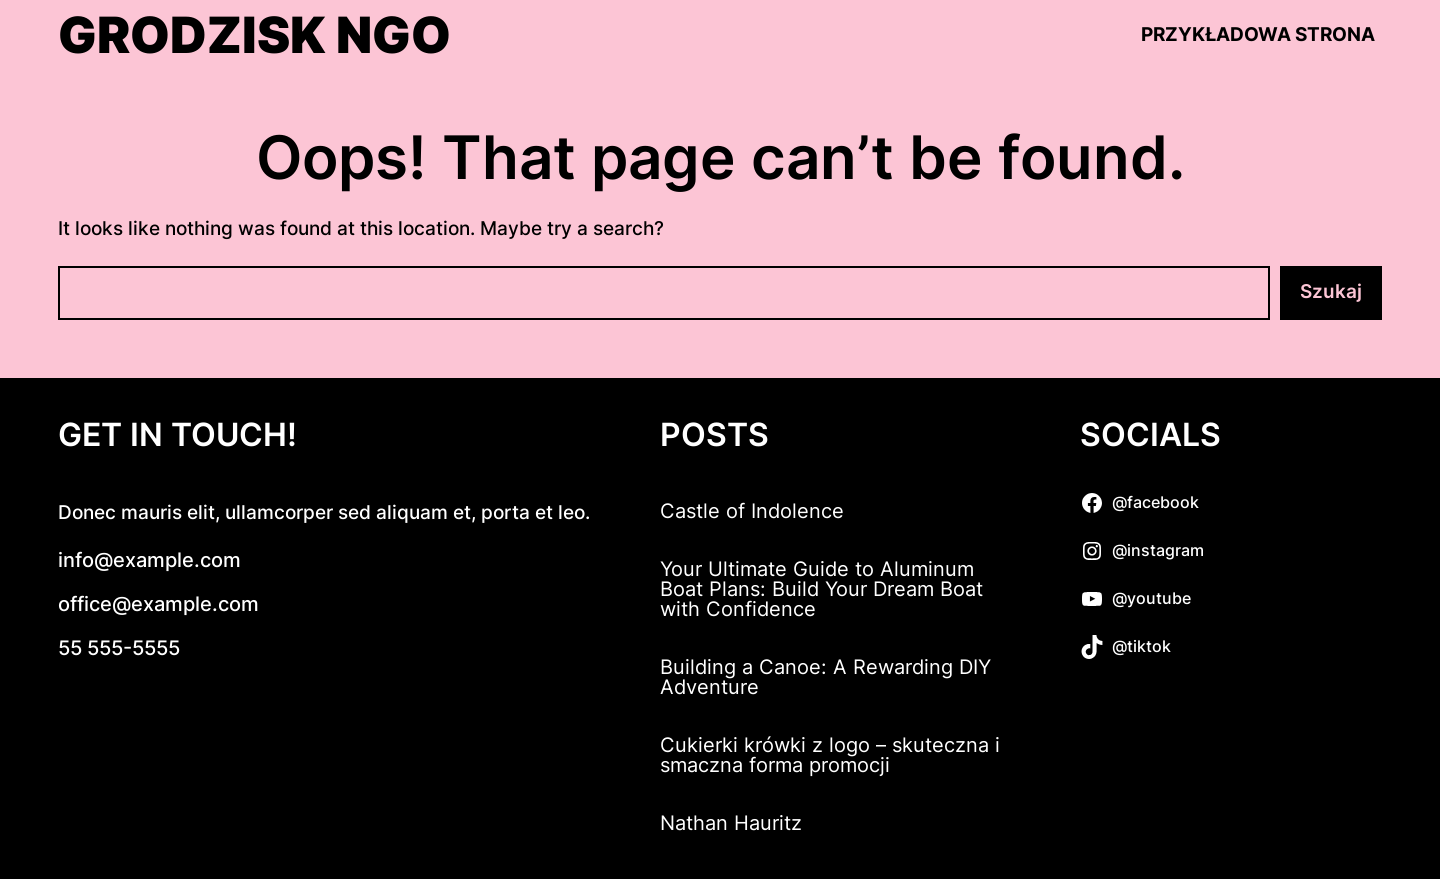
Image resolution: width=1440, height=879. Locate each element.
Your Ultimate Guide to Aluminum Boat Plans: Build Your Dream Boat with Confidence (821, 589)
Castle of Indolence (752, 511)
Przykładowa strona (1258, 34)
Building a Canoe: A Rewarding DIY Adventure (825, 677)
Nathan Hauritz (731, 823)
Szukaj (1331, 291)
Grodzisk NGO (254, 35)
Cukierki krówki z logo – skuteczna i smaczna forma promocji (830, 755)
